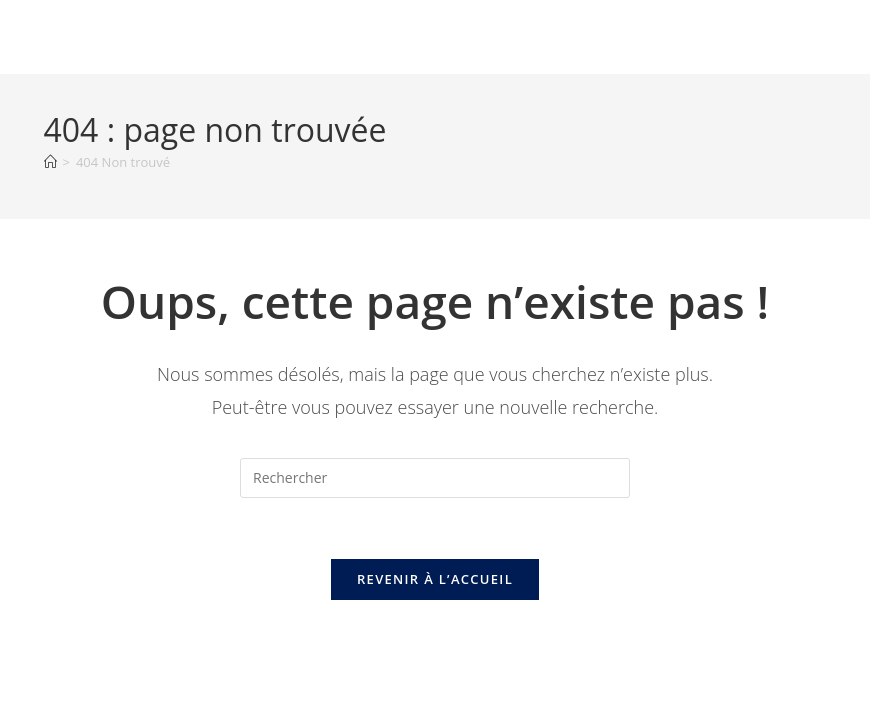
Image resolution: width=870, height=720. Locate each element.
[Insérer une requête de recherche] (435, 478)
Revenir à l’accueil (435, 579)
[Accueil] (50, 162)
